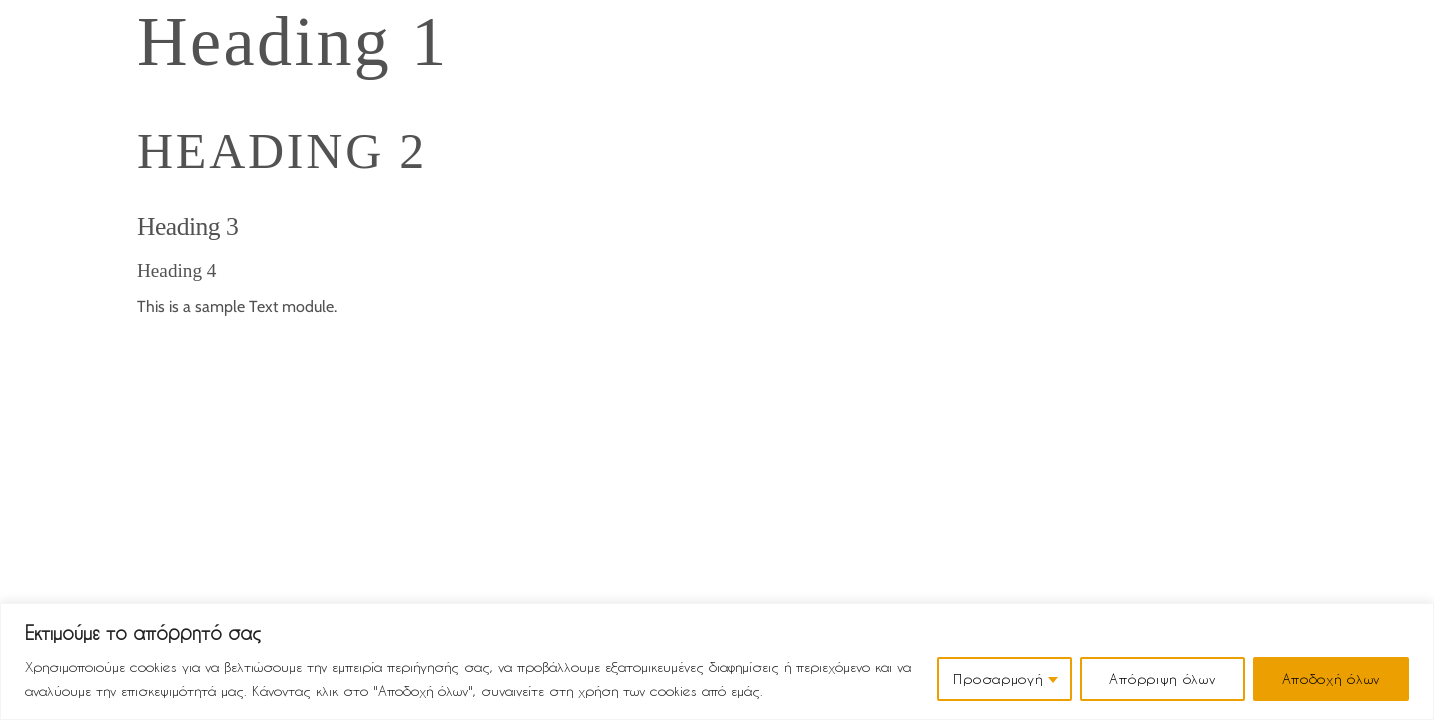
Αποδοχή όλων (1331, 678)
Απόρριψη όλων (1162, 678)
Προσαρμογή (997, 678)
